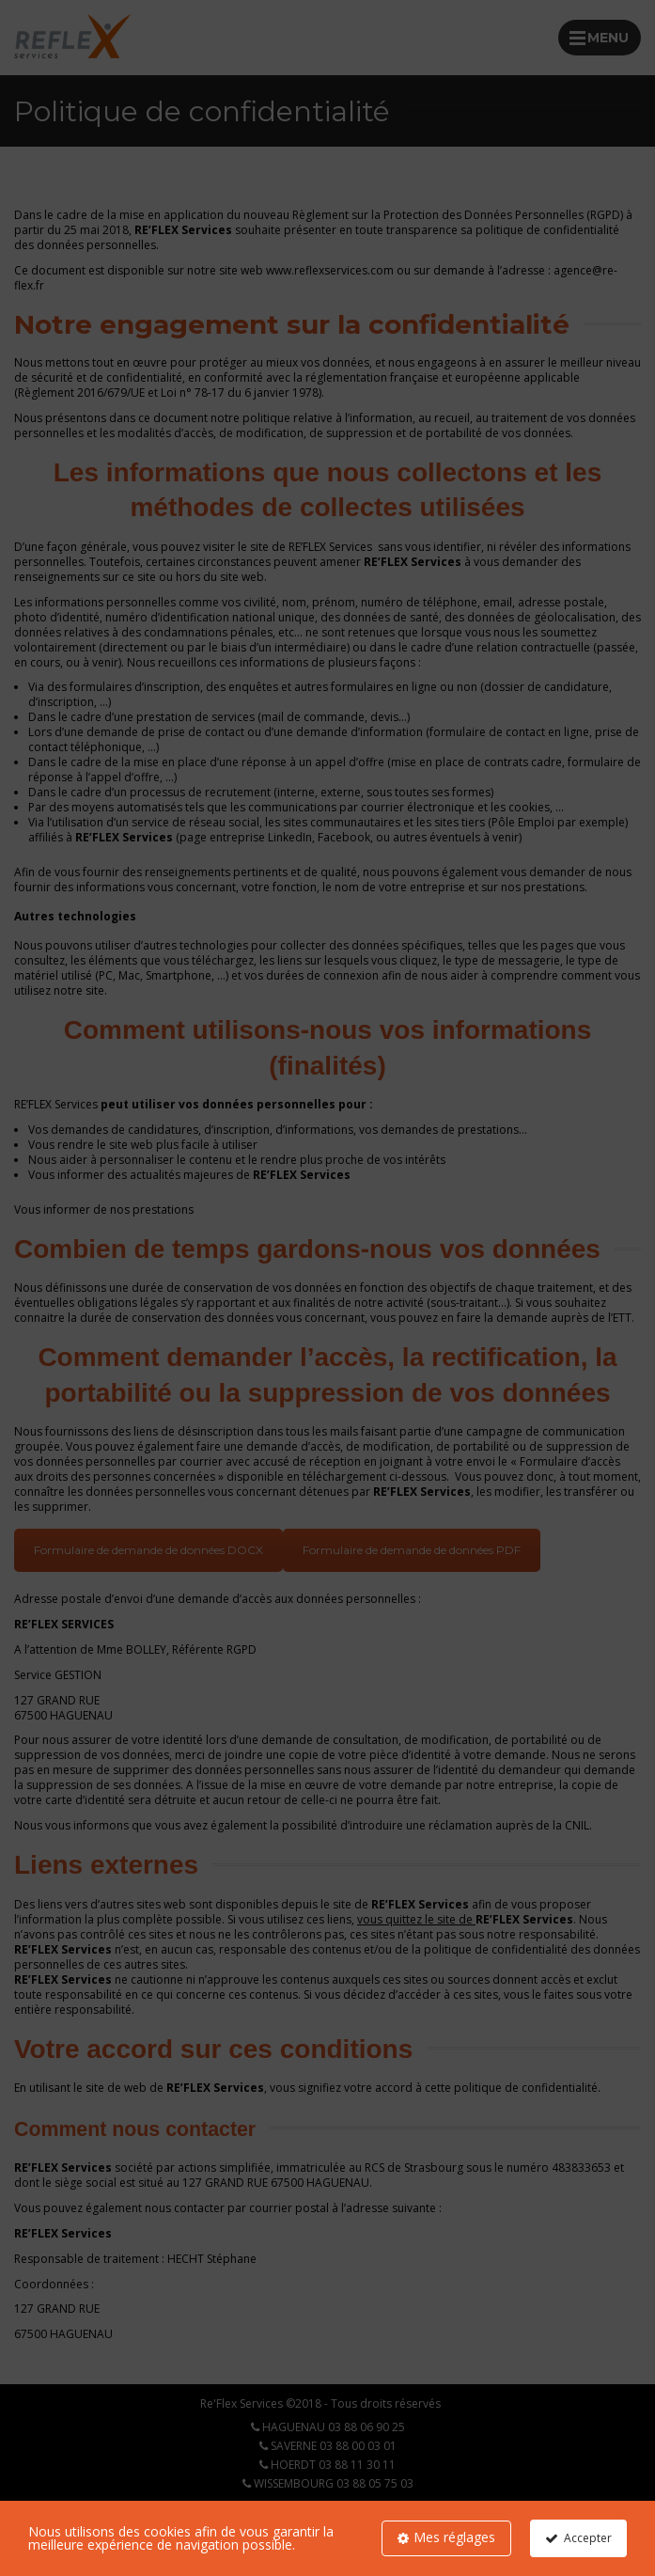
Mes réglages (453, 2537)
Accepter (587, 2538)
